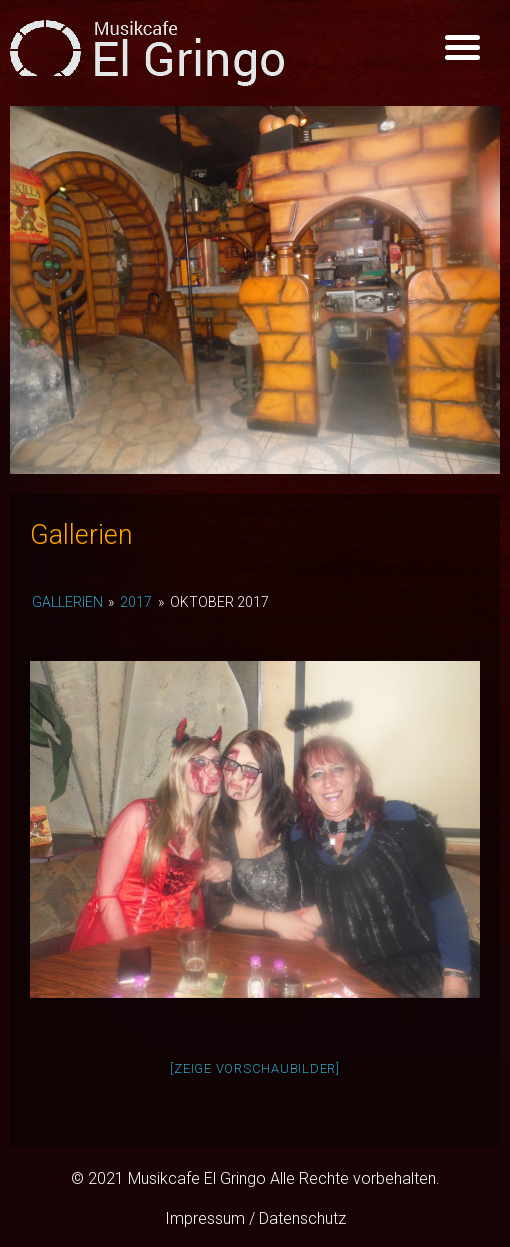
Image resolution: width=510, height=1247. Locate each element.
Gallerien (67, 602)
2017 (136, 602)
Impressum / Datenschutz (255, 1218)
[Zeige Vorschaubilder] (255, 1068)
